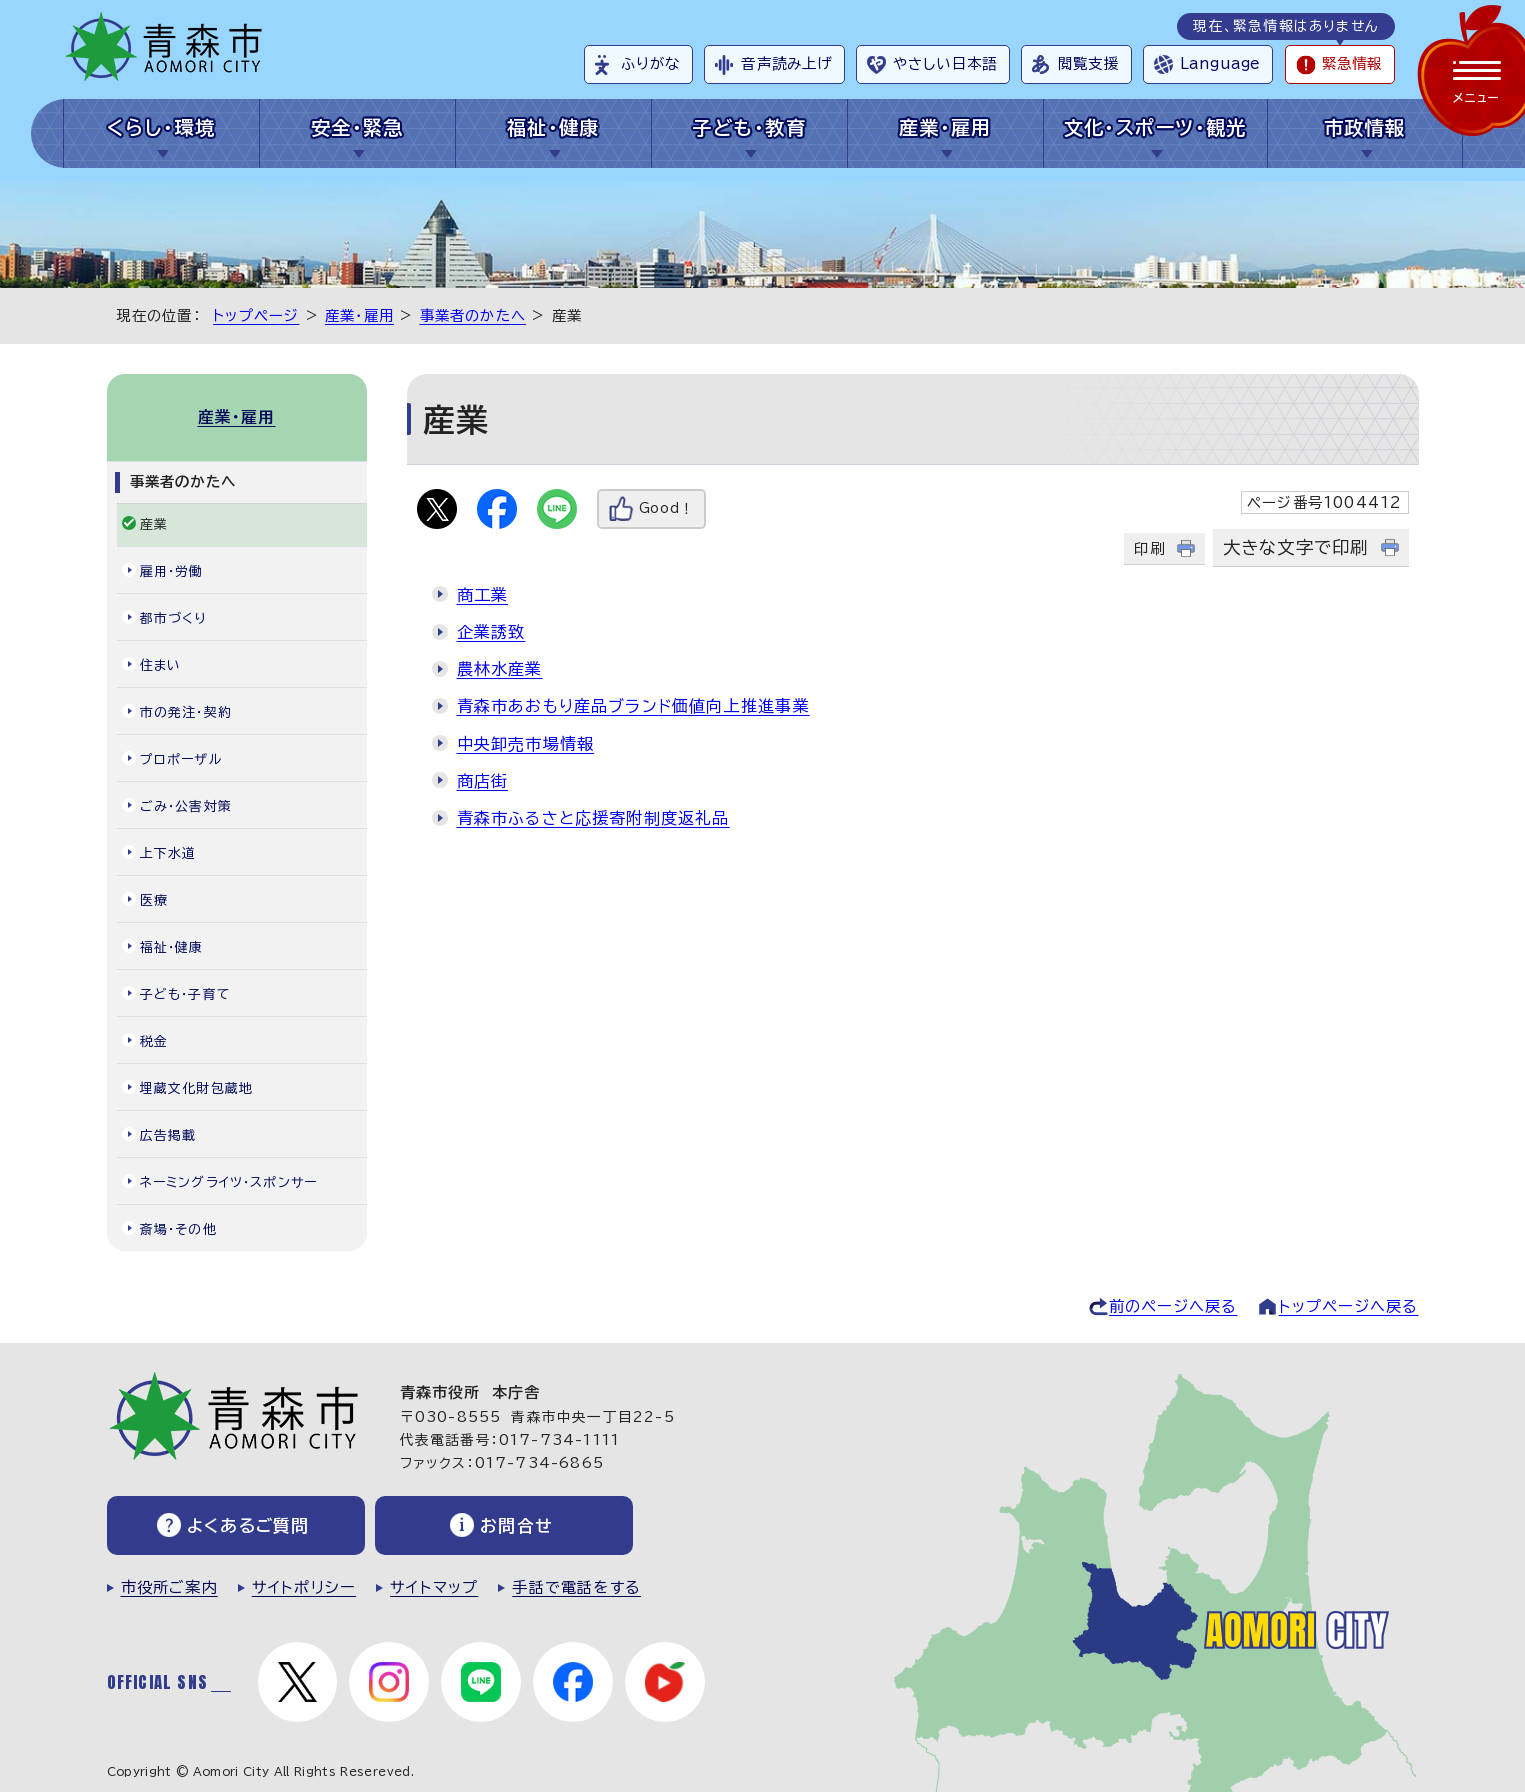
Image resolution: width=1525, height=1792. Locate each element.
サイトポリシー (304, 1587)
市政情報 (1365, 127)
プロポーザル (181, 759)
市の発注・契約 (186, 712)
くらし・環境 (161, 127)
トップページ (256, 315)
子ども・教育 (749, 127)
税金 (154, 1041)
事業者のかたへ (473, 315)
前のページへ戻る (1173, 1306)
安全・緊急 (357, 127)
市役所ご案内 (169, 1587)
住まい (161, 665)
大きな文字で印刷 (1296, 547)
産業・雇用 (945, 127)
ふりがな (650, 63)
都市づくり (173, 618)
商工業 (483, 595)
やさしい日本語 (945, 63)
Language (1220, 63)
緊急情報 (1352, 63)
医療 (154, 900)
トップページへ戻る (1349, 1306)
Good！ (667, 508)
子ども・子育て (185, 994)
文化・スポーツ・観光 (1155, 127)
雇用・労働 (172, 571)
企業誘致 (491, 632)
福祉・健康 (553, 127)
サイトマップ (434, 1587)
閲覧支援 (1088, 63)
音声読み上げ (786, 63)
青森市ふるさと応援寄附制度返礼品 (593, 818)
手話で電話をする (576, 1587)
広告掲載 (168, 1135)
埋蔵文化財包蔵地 (197, 1088)
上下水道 (168, 853)
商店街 (483, 781)
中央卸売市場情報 (526, 744)
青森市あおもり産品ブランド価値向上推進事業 (633, 706)
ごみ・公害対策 (186, 806)
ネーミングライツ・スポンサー (229, 1182)
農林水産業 (500, 669)
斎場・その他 (178, 1229)
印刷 (1149, 548)
